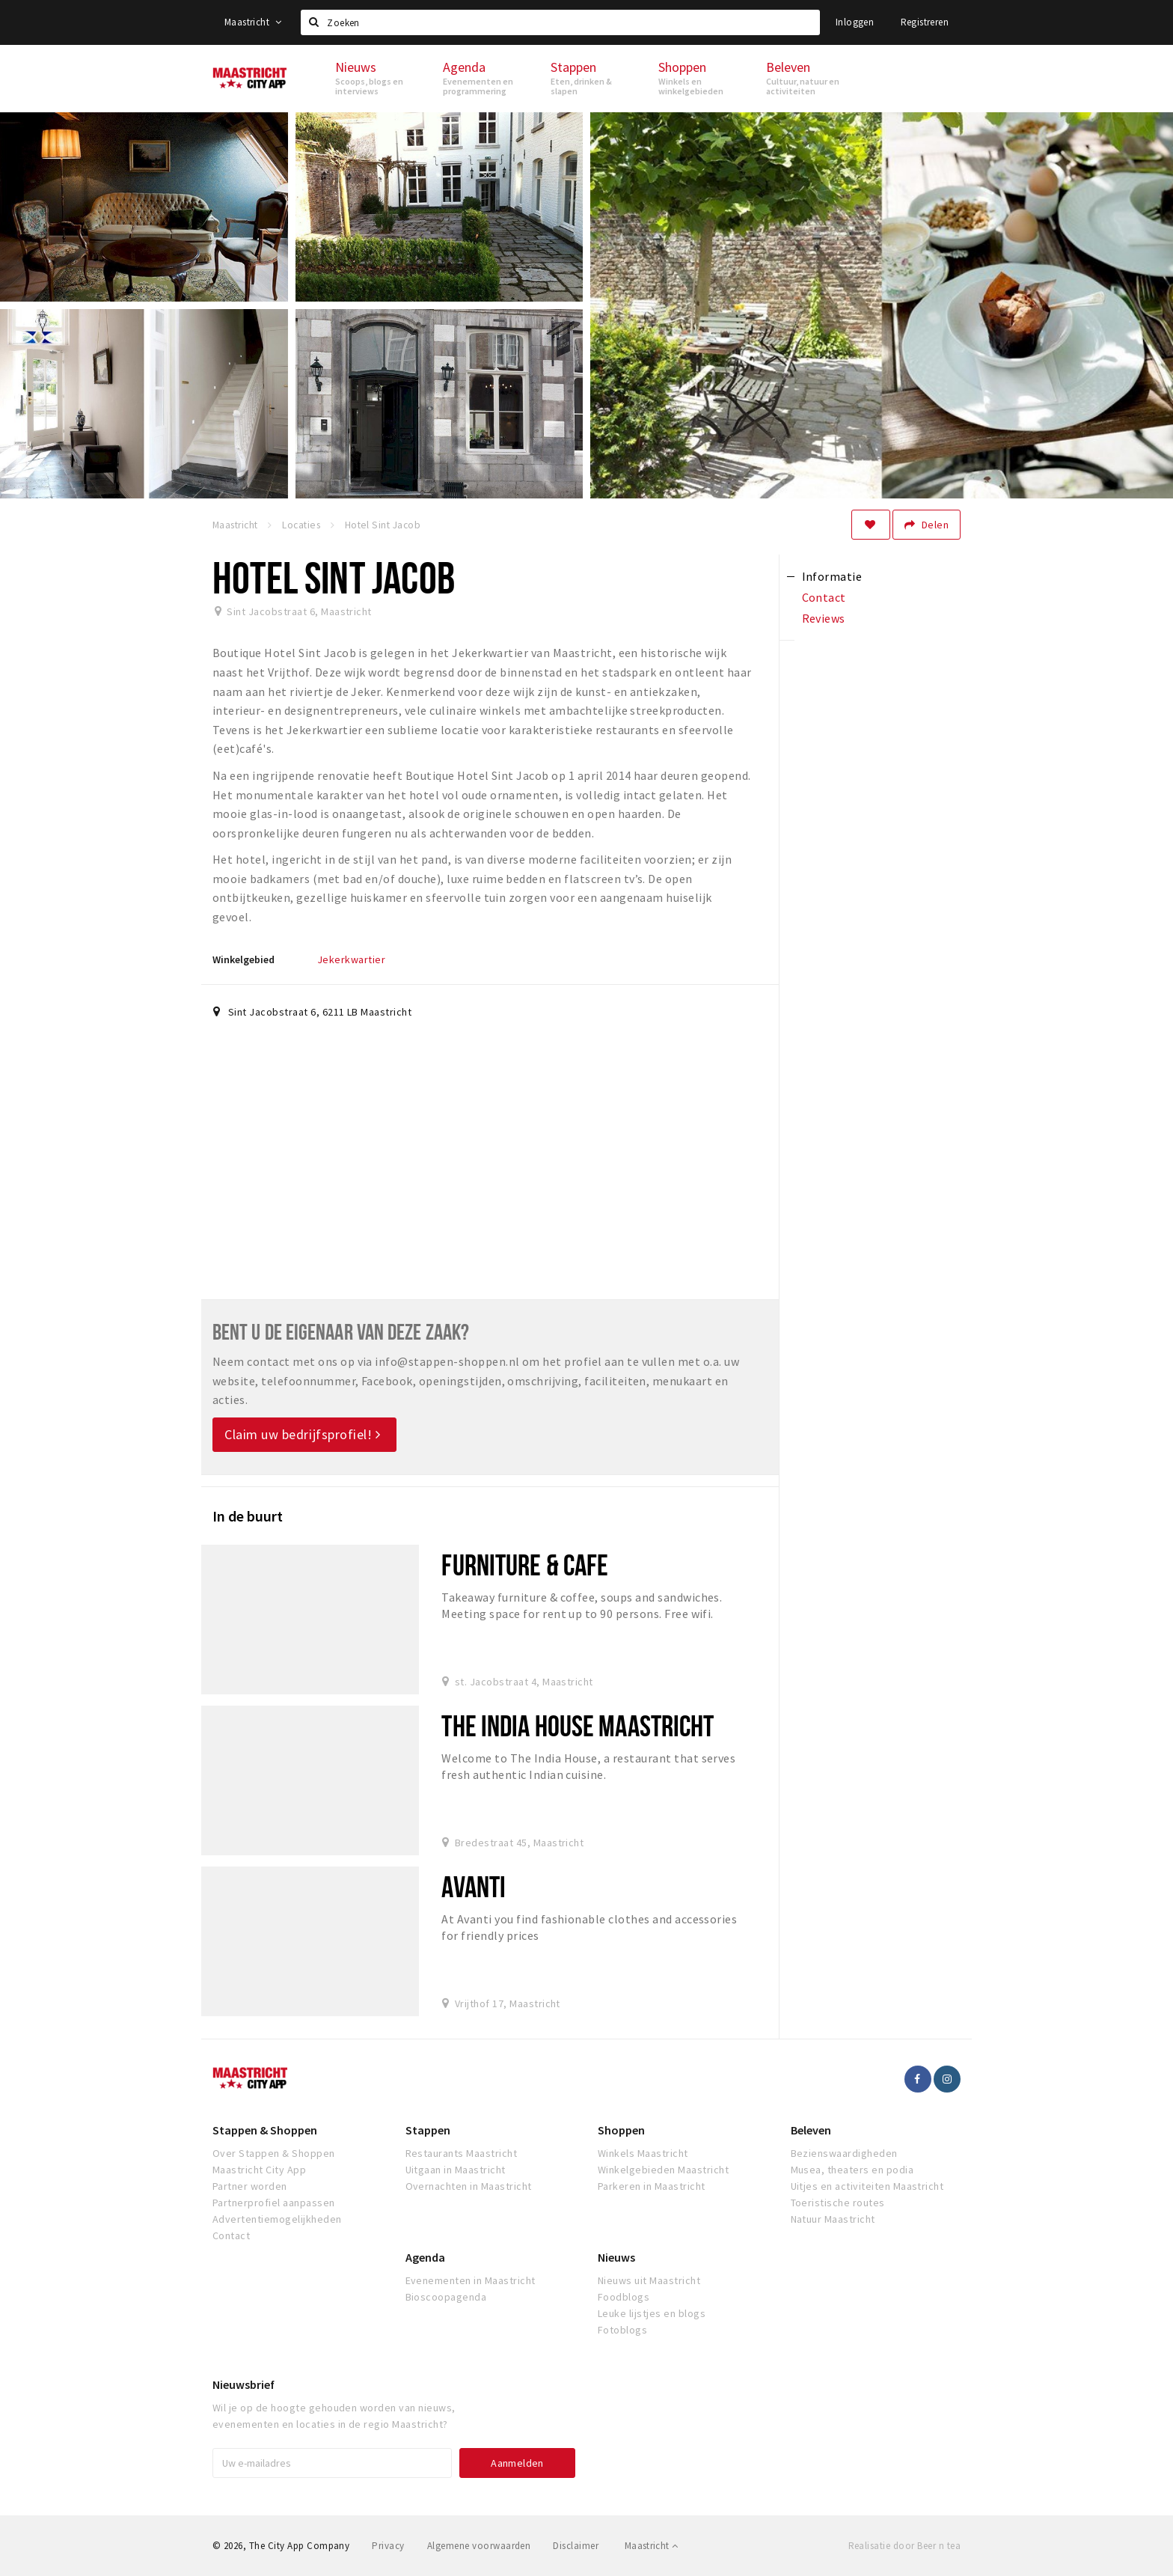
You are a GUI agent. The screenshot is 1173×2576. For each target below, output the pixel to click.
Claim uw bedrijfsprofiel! (302, 1434)
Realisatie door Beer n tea (904, 2545)
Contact (231, 2235)
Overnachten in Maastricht (468, 2186)
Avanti (473, 1886)
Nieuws (616, 2257)
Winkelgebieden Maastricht (663, 2169)
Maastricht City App (259, 2169)
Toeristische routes (838, 2202)
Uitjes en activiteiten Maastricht (867, 2186)
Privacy (388, 2545)
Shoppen (621, 2129)
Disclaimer (575, 2545)
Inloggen (855, 22)
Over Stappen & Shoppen (273, 2153)
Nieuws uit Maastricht (649, 2280)
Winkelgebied (243, 959)
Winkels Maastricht (643, 2153)
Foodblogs (623, 2297)
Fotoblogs (622, 2330)
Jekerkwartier (351, 959)
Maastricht (253, 22)
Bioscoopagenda (446, 2297)
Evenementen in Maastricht (470, 2280)
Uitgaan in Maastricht (455, 2169)
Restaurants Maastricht (461, 2153)
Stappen (427, 2129)
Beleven (811, 2129)
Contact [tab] (824, 597)
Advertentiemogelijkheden (277, 2219)
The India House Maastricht (577, 1725)
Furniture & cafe (524, 1564)
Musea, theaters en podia (852, 2169)
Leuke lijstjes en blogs (651, 2313)
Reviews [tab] (823, 618)
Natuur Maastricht (833, 2219)
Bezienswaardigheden (844, 2153)
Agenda (425, 2257)
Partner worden (249, 2186)
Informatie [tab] (832, 576)
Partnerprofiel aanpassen (273, 2202)
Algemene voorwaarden (479, 2545)
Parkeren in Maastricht (651, 2186)
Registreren (925, 22)
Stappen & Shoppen (264, 2129)
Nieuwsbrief (243, 2384)
